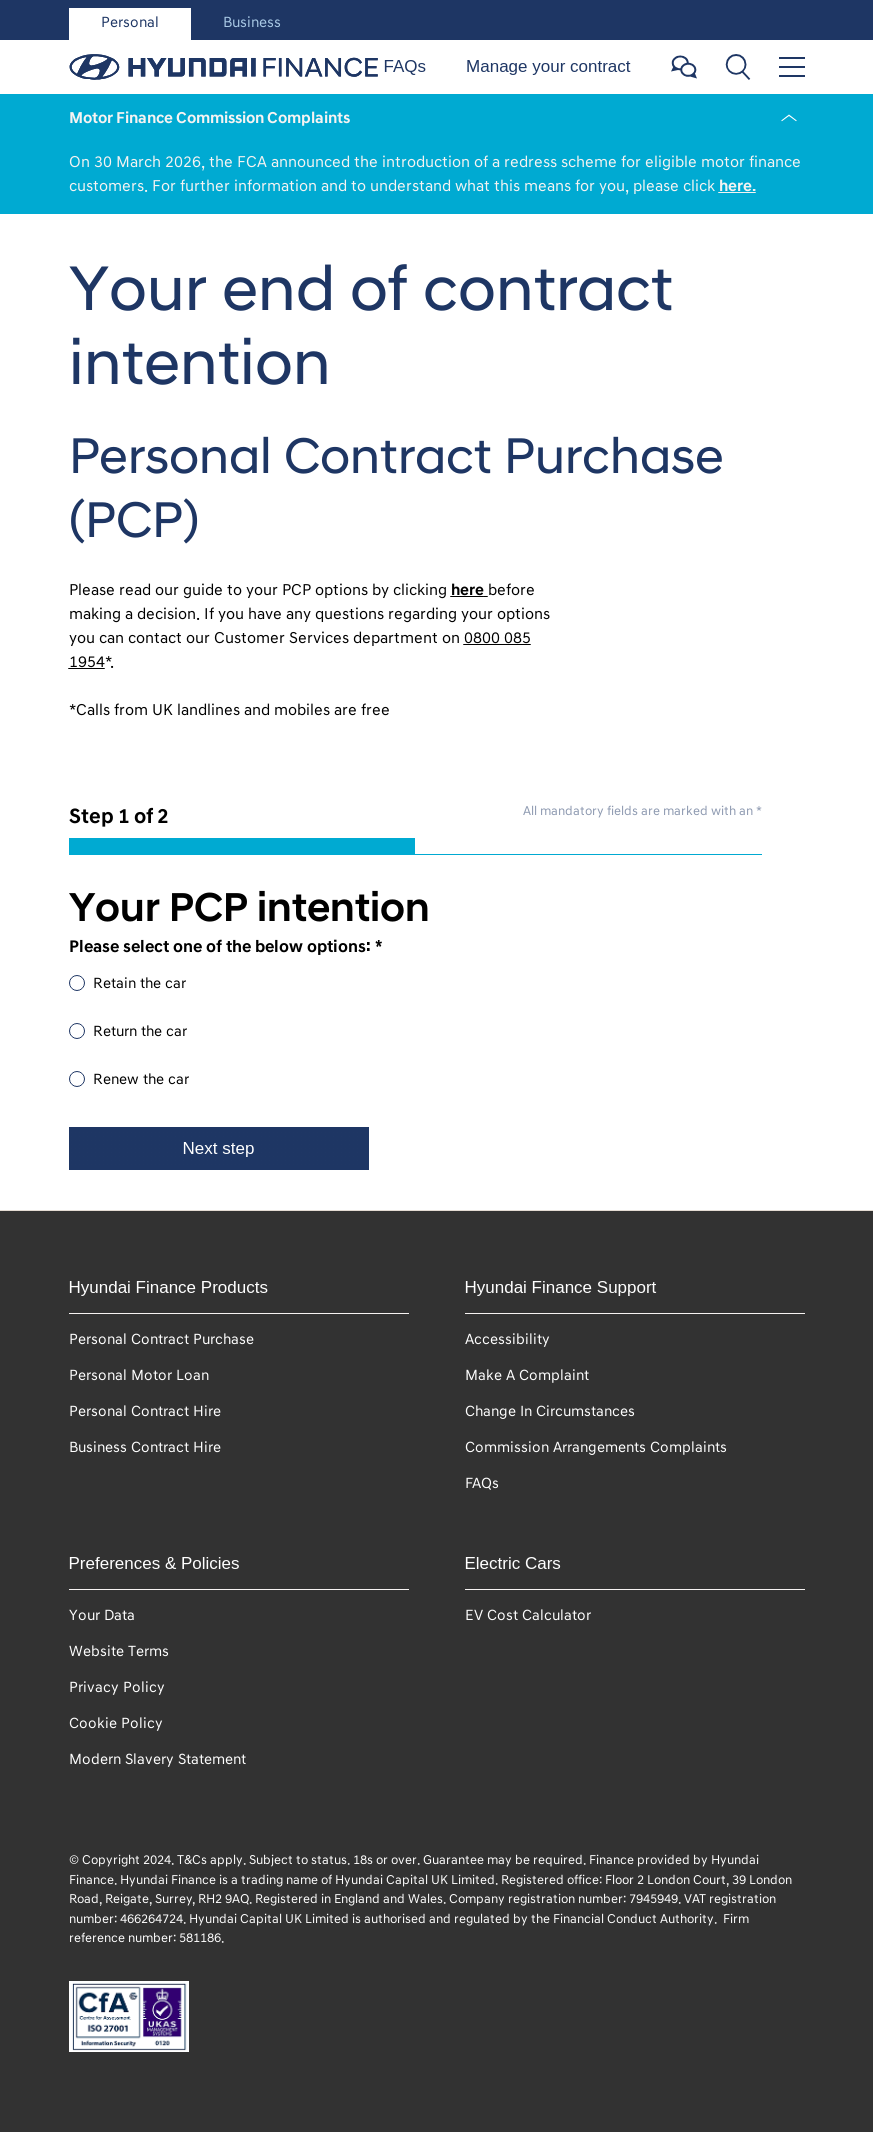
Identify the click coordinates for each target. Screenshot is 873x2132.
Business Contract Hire (145, 1447)
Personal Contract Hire (145, 1411)
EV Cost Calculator (528, 1615)
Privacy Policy (117, 1687)
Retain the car (139, 983)
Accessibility (507, 1339)
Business (252, 22)
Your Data (102, 1615)
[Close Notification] (789, 118)
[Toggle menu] (792, 67)
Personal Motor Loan (139, 1375)
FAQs (405, 66)
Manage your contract (548, 66)
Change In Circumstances (550, 1411)
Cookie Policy (116, 1723)
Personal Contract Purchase (161, 1339)
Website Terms (119, 1651)
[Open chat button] (684, 67)
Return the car (140, 1031)
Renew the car (141, 1079)
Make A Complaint (527, 1375)
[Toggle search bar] (738, 67)
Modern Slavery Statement (157, 1759)
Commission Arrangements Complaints (596, 1447)
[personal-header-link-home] (223, 67)
